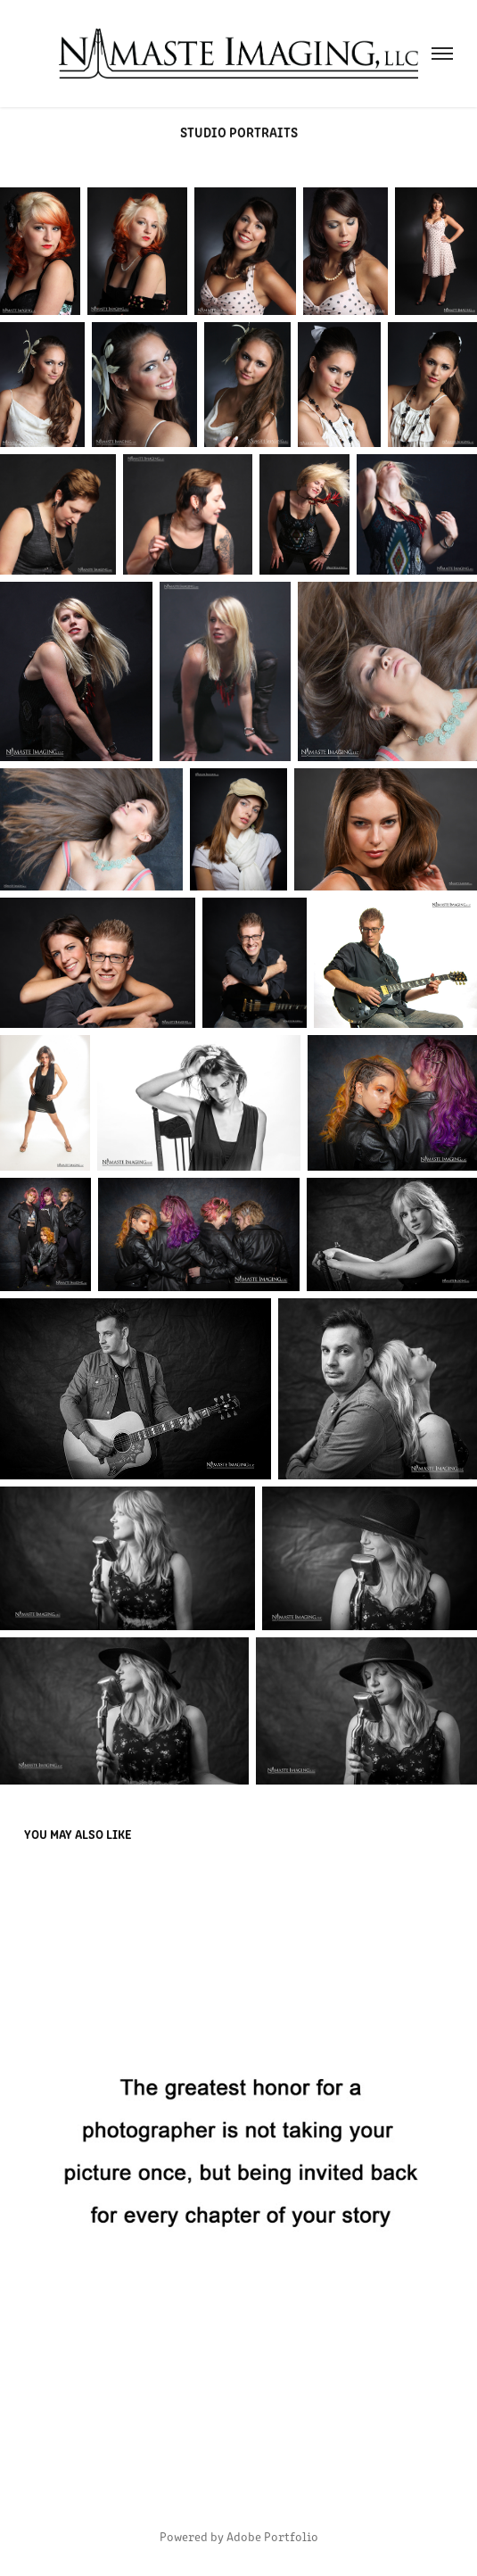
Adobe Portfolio (272, 2536)
